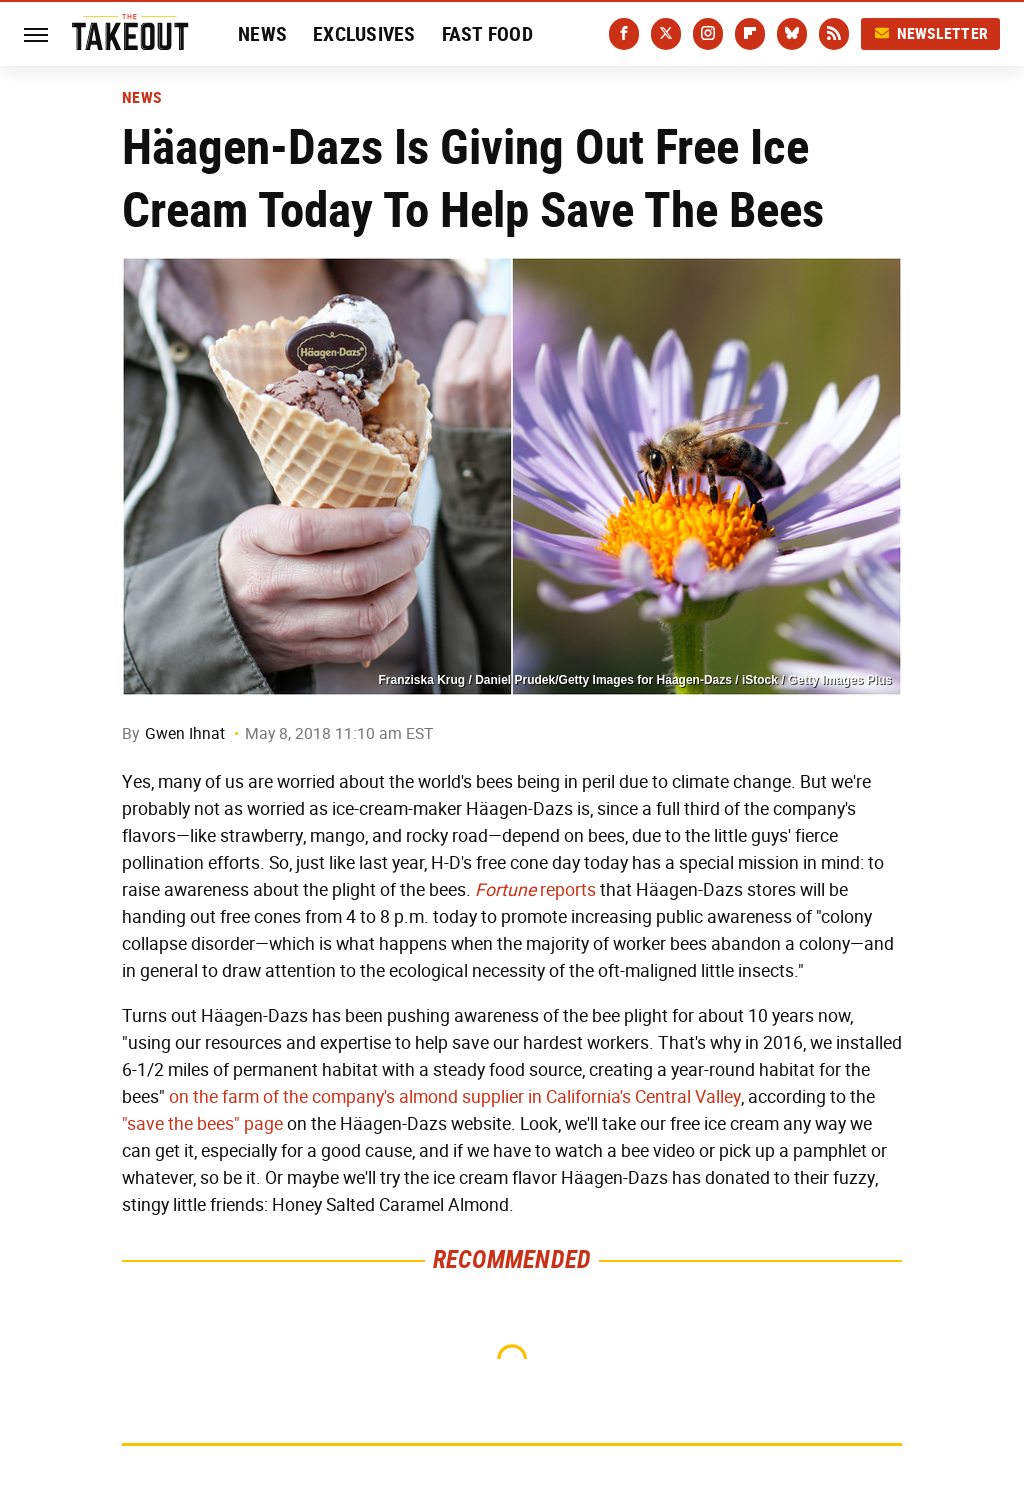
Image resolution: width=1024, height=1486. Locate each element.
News (262, 34)
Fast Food (487, 34)
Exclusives (364, 34)
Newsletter (931, 33)
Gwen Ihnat (185, 733)
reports (535, 890)
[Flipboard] (750, 34)
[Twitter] (666, 34)
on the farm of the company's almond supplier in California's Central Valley (455, 1097)
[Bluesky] (792, 34)
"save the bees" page (202, 1124)
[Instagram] (708, 34)
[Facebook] (624, 34)
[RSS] (834, 34)
